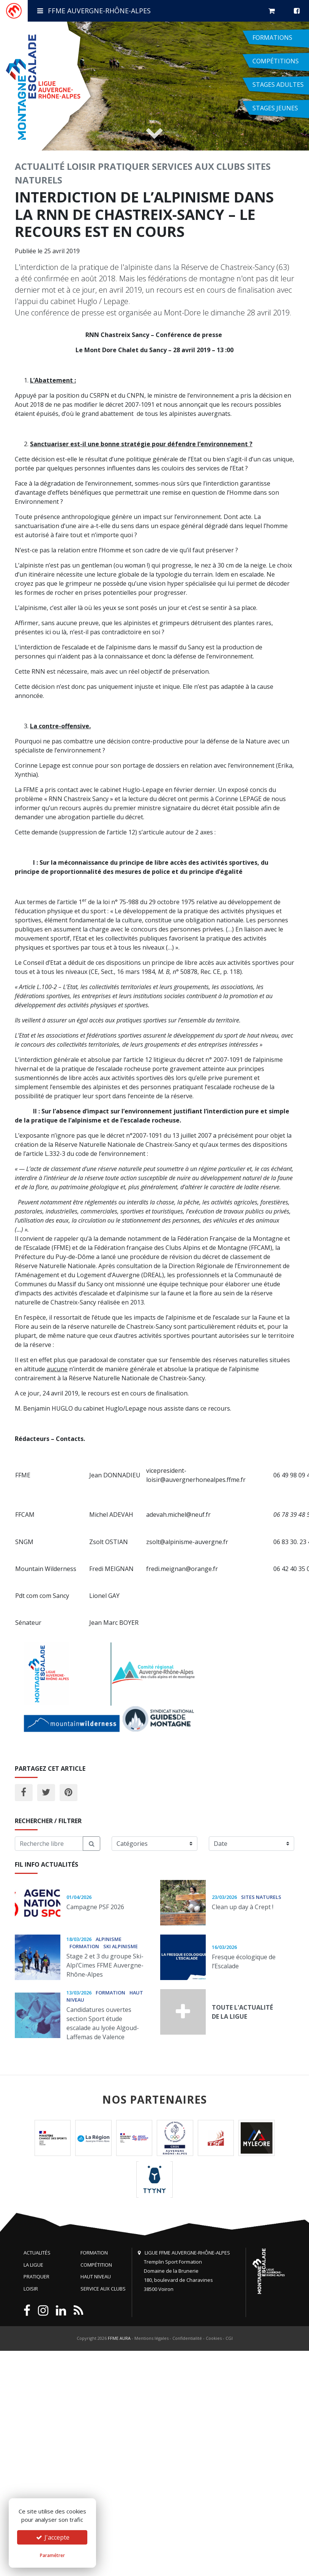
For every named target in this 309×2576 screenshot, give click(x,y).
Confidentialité (187, 2338)
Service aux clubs (103, 2288)
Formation (94, 2252)
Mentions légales (151, 2338)
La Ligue (33, 2264)
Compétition (96, 2264)
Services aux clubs (198, 166)
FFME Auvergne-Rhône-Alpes (94, 10)
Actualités (37, 2252)
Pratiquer (124, 166)
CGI (229, 2338)
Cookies (214, 2338)
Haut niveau (95, 2276)
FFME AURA (119, 2338)
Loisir (81, 166)
